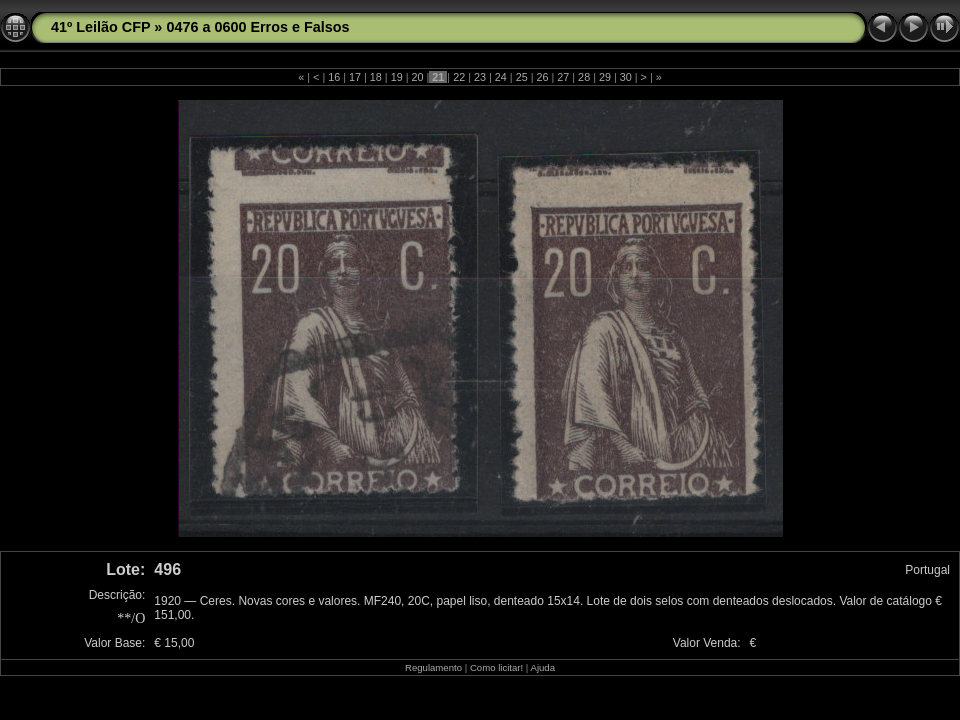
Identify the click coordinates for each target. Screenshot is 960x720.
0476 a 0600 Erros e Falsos (257, 27)
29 (605, 77)
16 (334, 77)
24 (501, 77)
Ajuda (542, 667)
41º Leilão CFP (100, 27)
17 (355, 77)
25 (522, 77)
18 (376, 77)
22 (459, 77)
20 (418, 77)
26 (542, 77)
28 (584, 77)
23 (480, 77)
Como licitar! (496, 667)
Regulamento (433, 667)
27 (563, 77)
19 (397, 77)
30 (626, 77)
